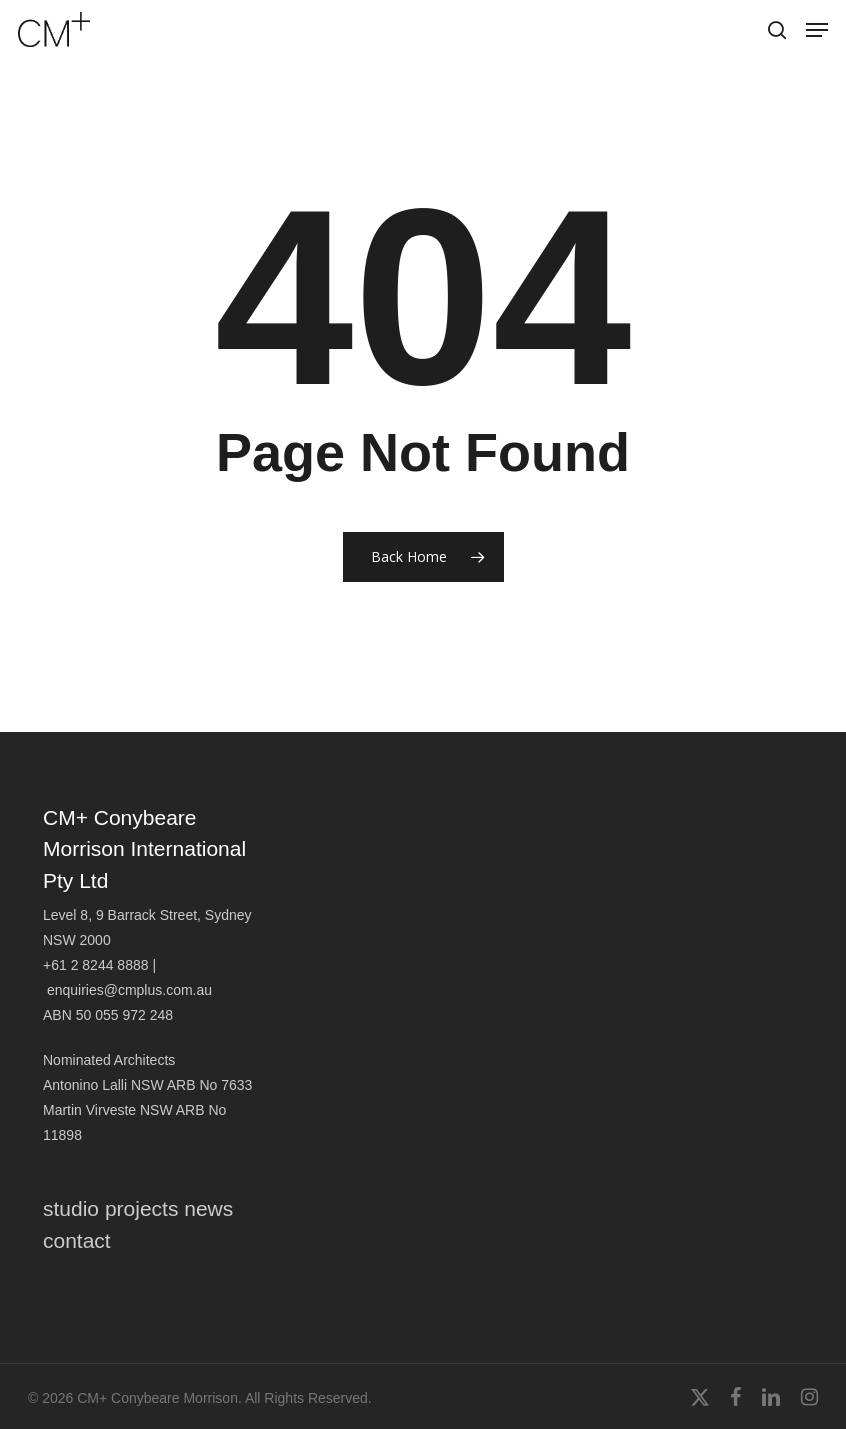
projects (142, 1208)
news (208, 1208)
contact (77, 1240)
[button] (817, 30)
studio (71, 1208)
